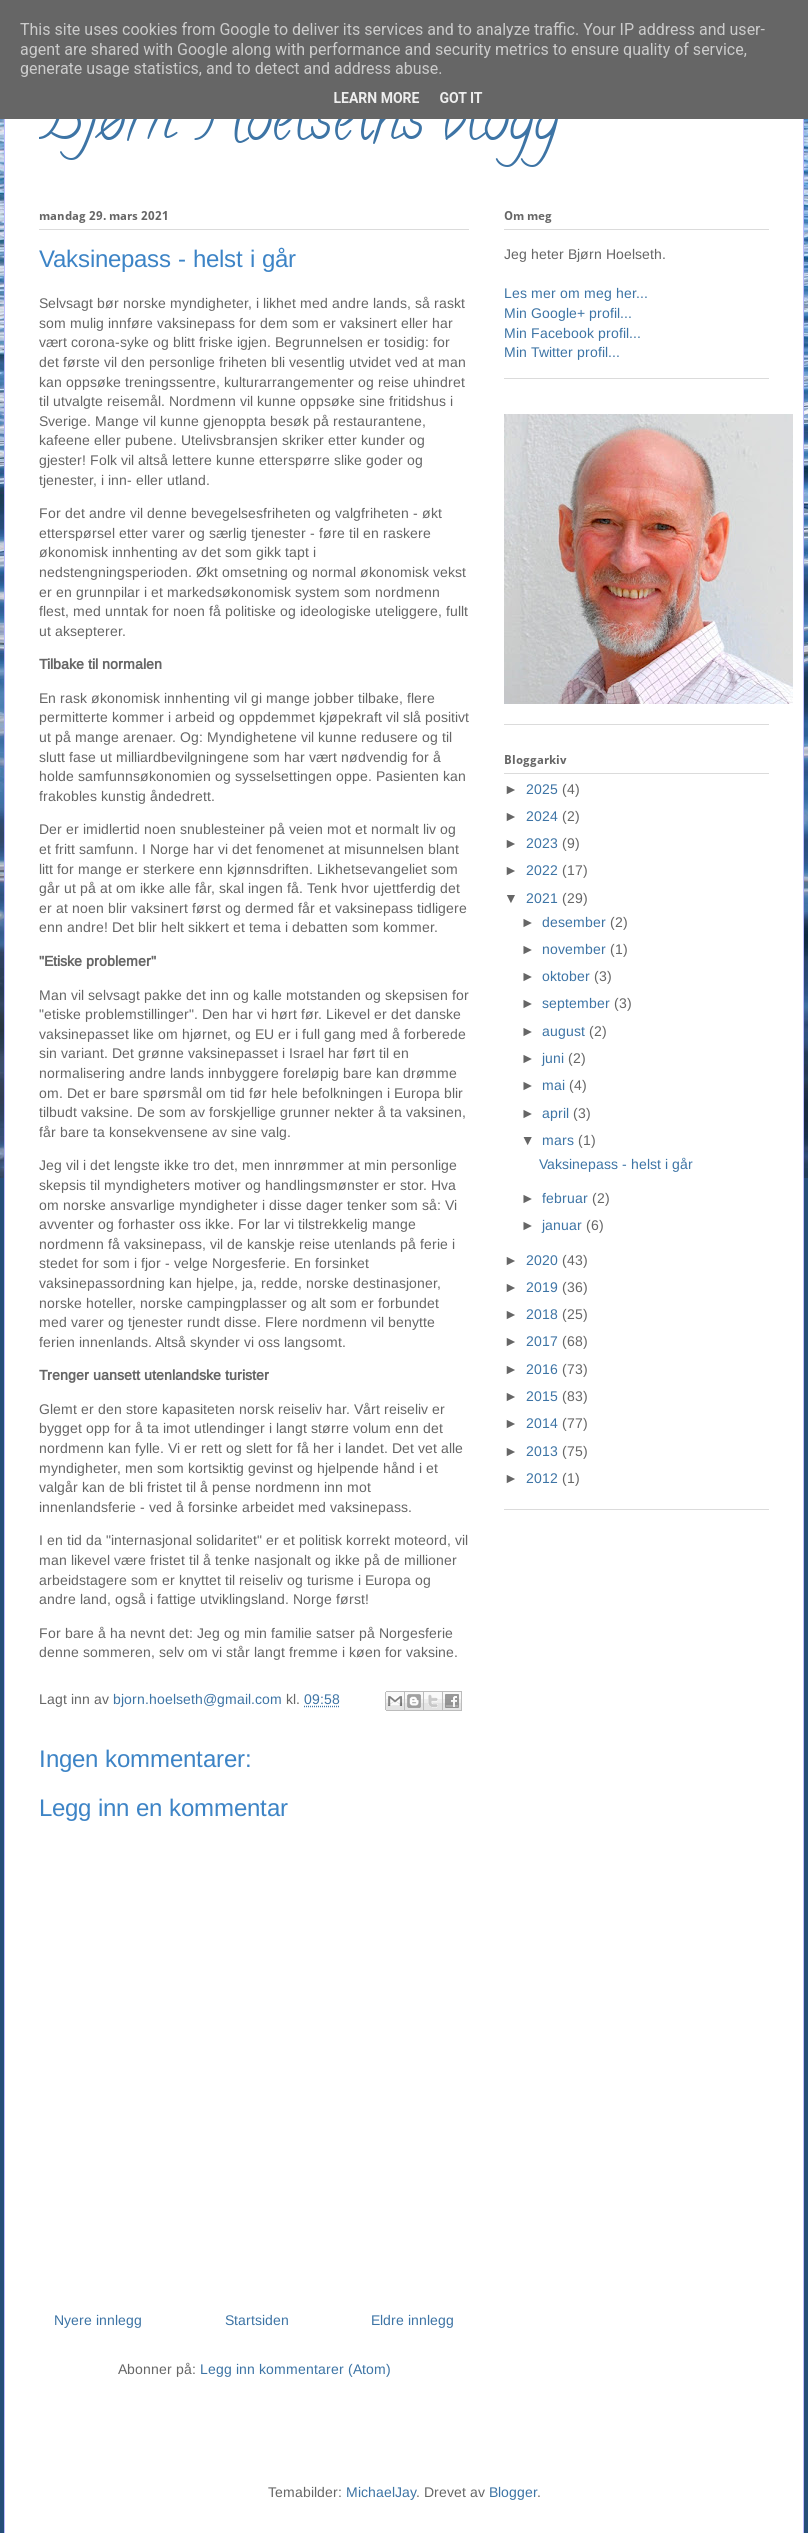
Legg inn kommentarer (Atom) (295, 2369)
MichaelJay (381, 2492)
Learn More (376, 98)
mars (560, 1140)
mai (555, 1085)
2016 (544, 1369)
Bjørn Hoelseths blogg (299, 126)
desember (576, 922)
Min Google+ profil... (568, 313)
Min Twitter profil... (562, 352)
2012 (544, 1478)
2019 (544, 1287)
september (578, 1003)
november (576, 949)
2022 (544, 870)
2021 (544, 898)
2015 (544, 1396)
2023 (544, 843)
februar (567, 1198)
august (565, 1031)
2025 (544, 789)
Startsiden (257, 2320)
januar (564, 1225)
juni (555, 1058)
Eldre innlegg (412, 2320)
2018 (544, 1314)
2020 (544, 1260)
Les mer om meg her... (576, 293)
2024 (544, 816)
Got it (460, 98)
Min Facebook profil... (572, 333)
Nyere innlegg (98, 2320)
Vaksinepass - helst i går (616, 1164)
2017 (544, 1341)
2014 (544, 1423)
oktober (568, 976)
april (557, 1113)
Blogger (513, 2492)
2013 (544, 1451)
